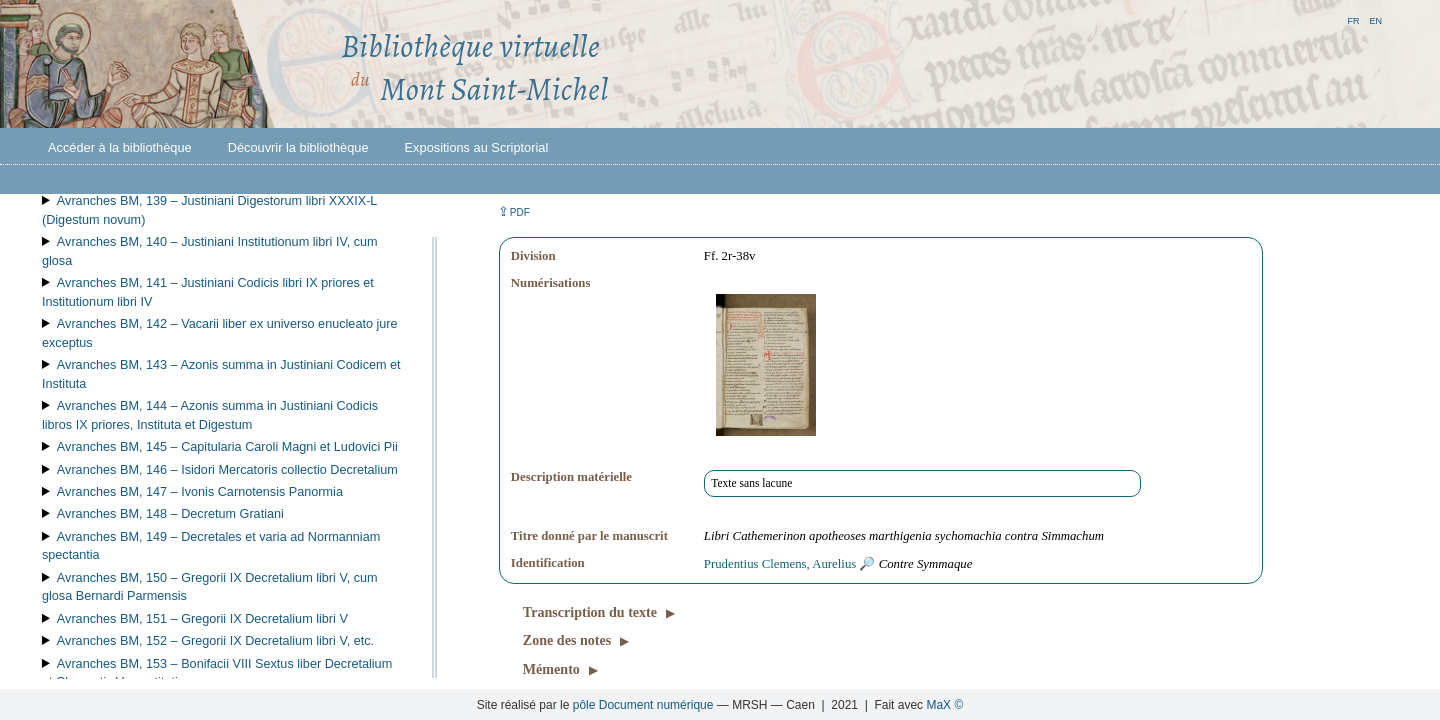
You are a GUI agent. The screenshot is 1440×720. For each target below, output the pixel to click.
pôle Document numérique (643, 705)
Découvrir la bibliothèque (298, 147)
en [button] (1375, 19)
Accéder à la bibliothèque (120, 147)
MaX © (944, 705)
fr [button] (1353, 19)
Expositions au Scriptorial (477, 147)
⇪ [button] (514, 211)
